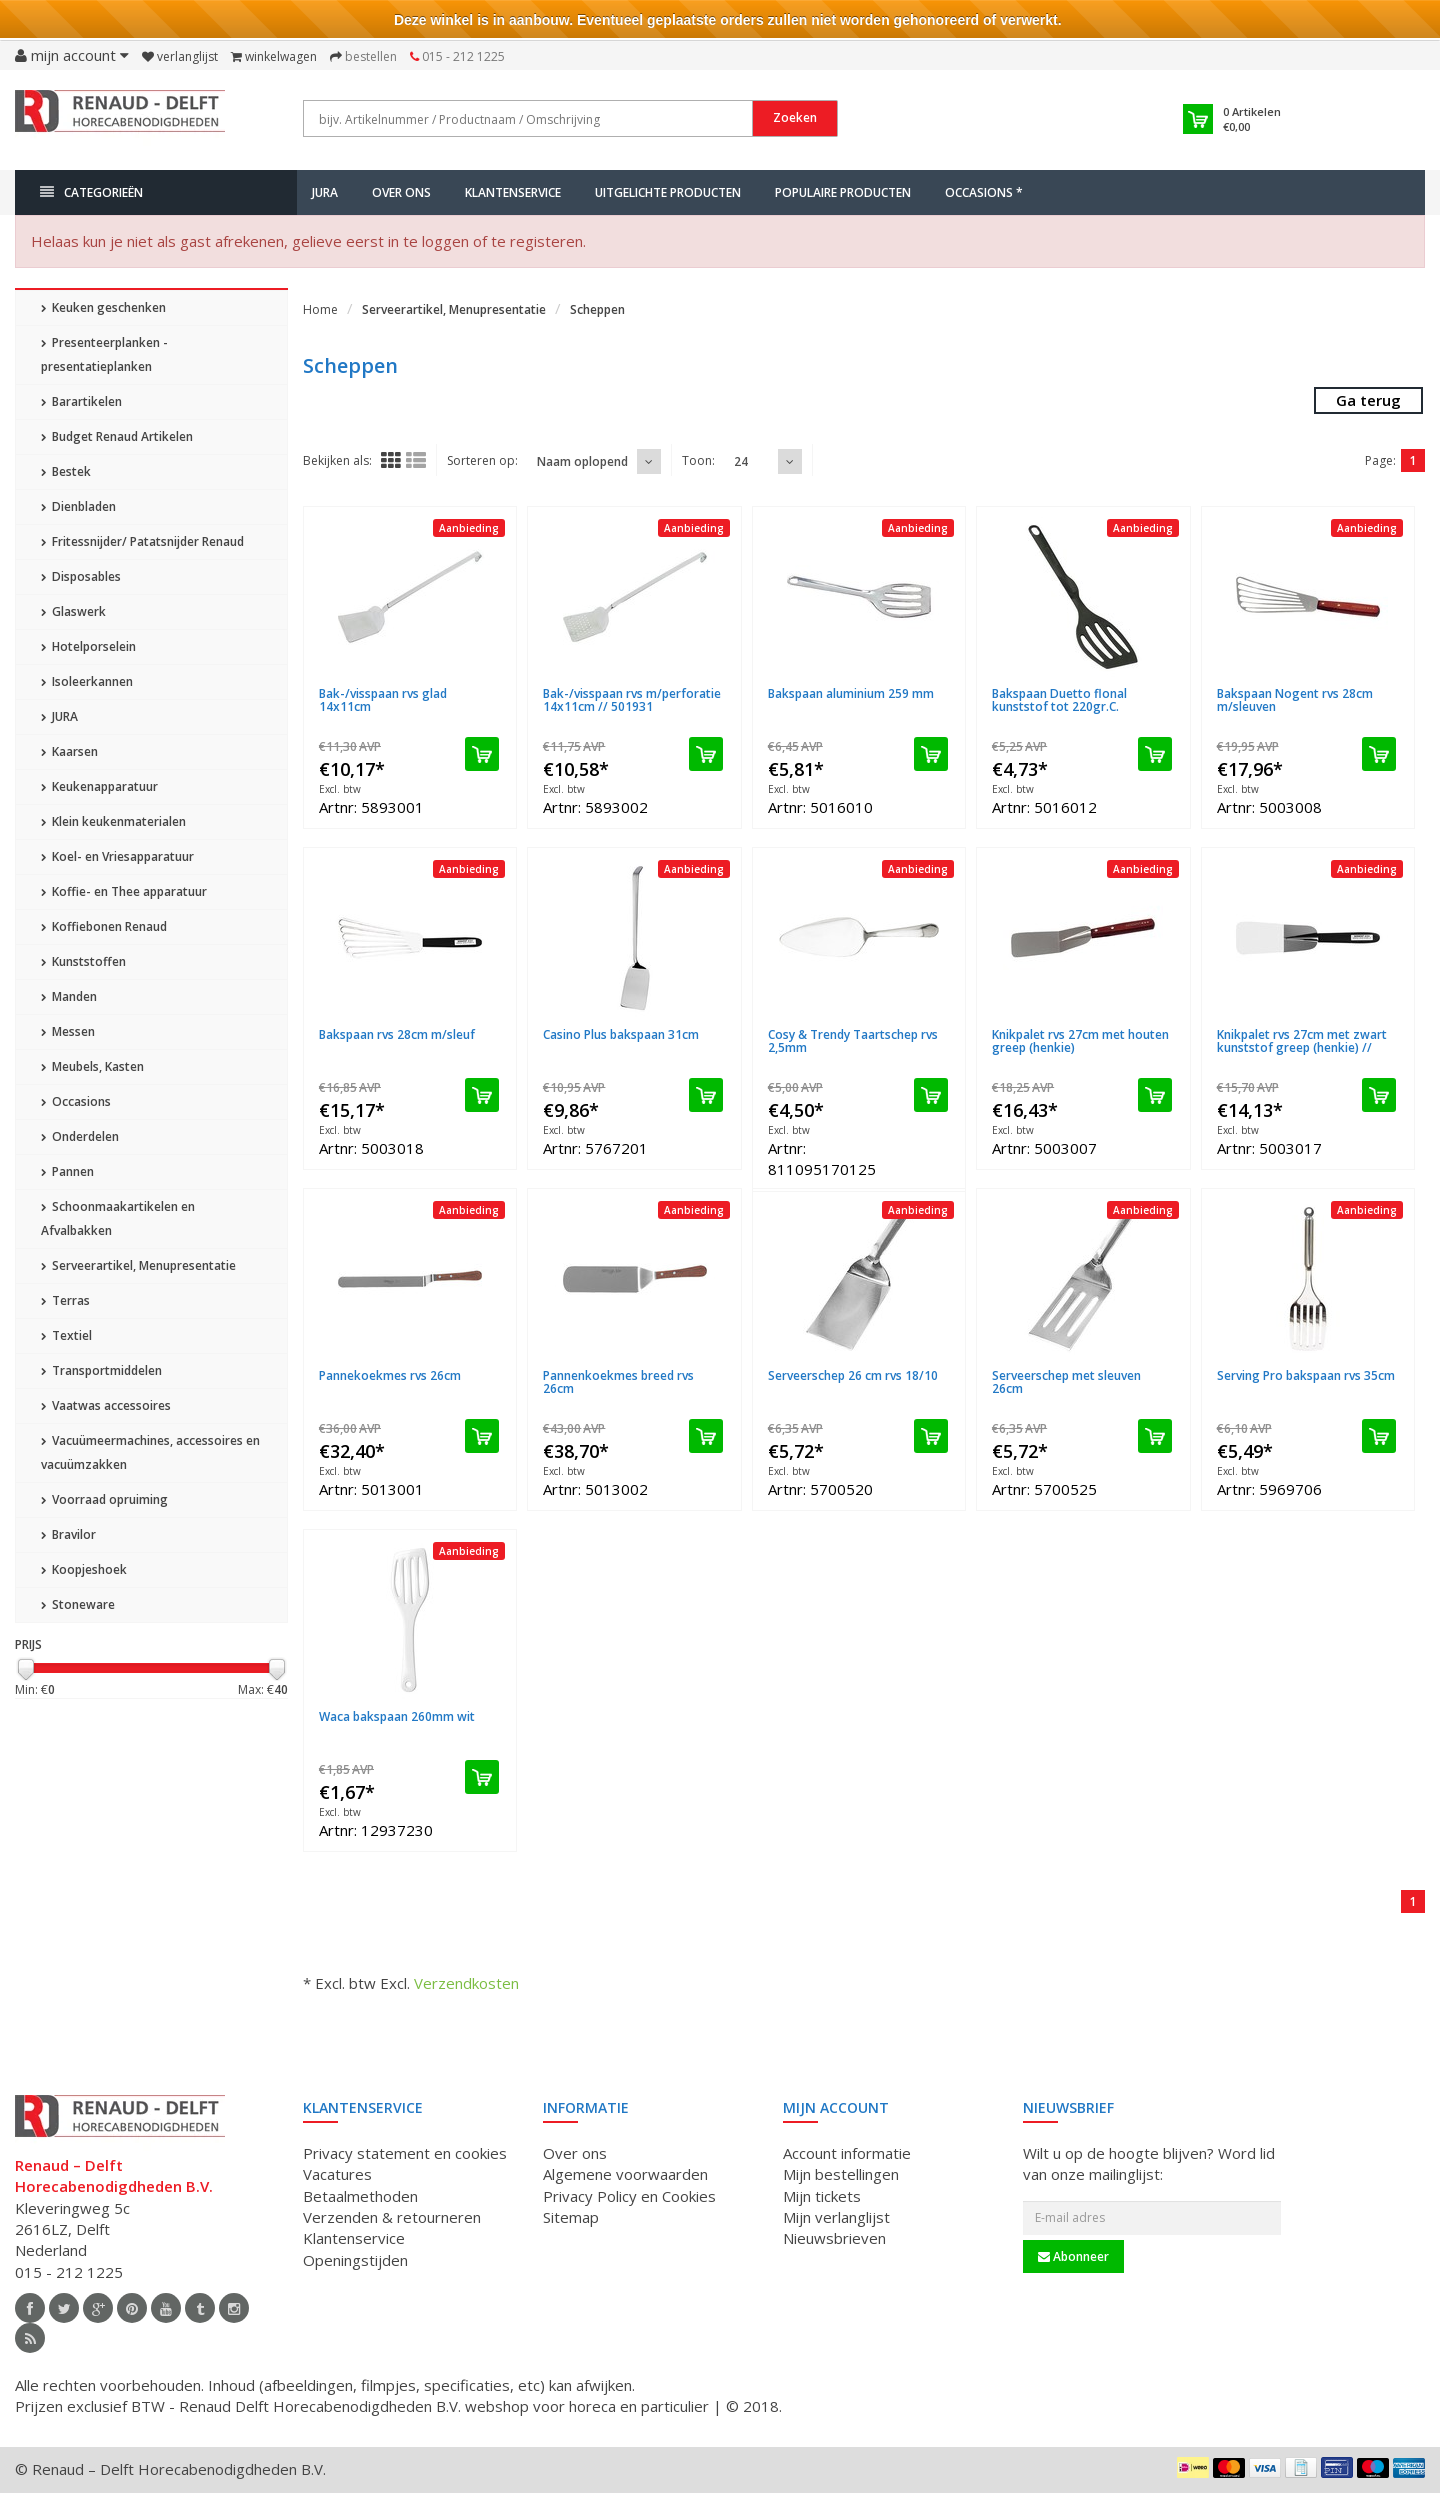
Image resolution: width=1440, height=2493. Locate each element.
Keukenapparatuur (99, 786)
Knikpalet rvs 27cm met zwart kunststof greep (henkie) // (1302, 1041)
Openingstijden (355, 2260)
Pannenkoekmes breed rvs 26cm (618, 1382)
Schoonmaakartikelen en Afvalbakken (118, 1218)
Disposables (81, 576)
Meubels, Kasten (92, 1066)
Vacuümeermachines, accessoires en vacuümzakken (150, 1452)
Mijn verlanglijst (836, 2217)
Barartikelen (81, 401)
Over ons (401, 192)
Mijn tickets (822, 2196)
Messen (68, 1031)
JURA (325, 192)
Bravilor (68, 1534)
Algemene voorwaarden (625, 2174)
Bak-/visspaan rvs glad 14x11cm (383, 700)
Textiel (66, 1335)
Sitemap (571, 2217)
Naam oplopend (582, 461)
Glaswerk (73, 611)
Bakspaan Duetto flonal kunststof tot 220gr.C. (1059, 700)
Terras (65, 1300)
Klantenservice (513, 192)
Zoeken (795, 117)
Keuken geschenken (103, 307)
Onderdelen (80, 1136)
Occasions (76, 1101)
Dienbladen (78, 506)
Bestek (66, 471)
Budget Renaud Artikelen (117, 436)
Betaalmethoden (360, 2196)
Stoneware (78, 1604)
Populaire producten (843, 192)
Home (320, 309)
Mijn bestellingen (841, 2174)
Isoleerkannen (87, 681)
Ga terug (1368, 400)
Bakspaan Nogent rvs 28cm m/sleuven (1295, 700)
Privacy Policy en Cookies (629, 2196)
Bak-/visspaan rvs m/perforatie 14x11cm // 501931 (632, 700)
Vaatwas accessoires (106, 1405)
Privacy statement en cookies (405, 2153)
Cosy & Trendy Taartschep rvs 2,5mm (853, 1041)
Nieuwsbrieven (834, 2238)
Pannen (67, 1171)
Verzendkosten (466, 1983)
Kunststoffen (83, 961)
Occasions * (984, 192)
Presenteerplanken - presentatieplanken (104, 354)
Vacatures (337, 2174)
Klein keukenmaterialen (113, 821)
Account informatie (847, 2153)
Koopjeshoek (84, 1569)
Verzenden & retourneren (392, 2217)
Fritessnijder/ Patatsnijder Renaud (142, 541)
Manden (69, 996)
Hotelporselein (88, 646)
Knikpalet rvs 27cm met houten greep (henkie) (1080, 1041)
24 (741, 461)
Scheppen (597, 309)
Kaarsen (69, 751)
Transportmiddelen (101, 1370)
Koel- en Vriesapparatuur (117, 856)
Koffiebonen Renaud (104, 926)
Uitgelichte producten (668, 192)
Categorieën (91, 192)
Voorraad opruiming (104, 1499)
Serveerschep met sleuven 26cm (1066, 1382)
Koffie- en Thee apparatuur (124, 891)
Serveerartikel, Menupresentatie (138, 1265)
